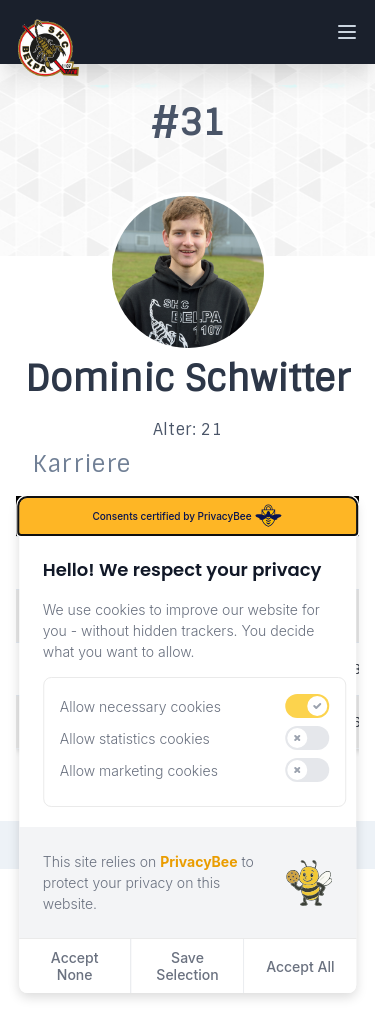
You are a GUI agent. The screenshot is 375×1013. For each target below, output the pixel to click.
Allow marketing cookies (139, 770)
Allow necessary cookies (140, 706)
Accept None (75, 966)
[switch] (308, 706)
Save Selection (187, 966)
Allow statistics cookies (135, 738)
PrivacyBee (198, 861)
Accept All (300, 966)
